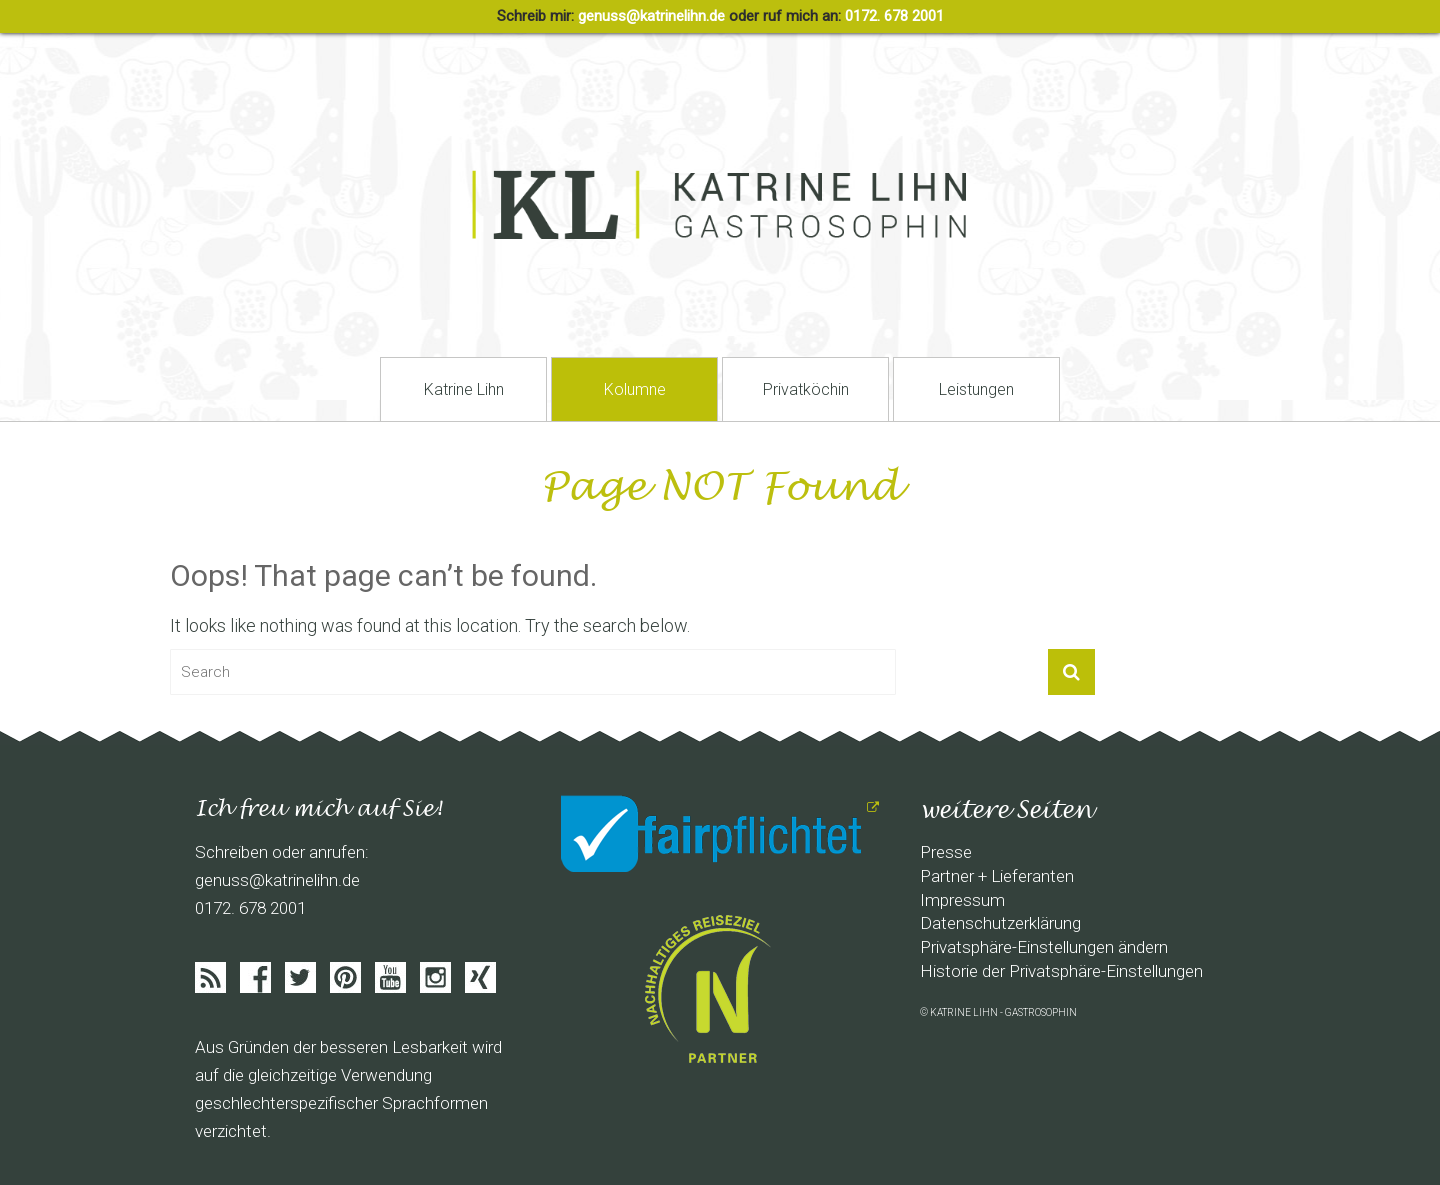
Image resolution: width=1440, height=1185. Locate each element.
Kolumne (635, 389)
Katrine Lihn (464, 389)
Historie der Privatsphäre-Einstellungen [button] (1061, 971)
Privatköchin (806, 389)
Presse (946, 852)
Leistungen (976, 389)
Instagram (435, 977)
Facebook (255, 977)
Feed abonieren (210, 977)
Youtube (390, 977)
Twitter (300, 977)
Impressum (962, 900)
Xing (480, 977)
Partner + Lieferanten (997, 876)
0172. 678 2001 (894, 16)
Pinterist (345, 977)
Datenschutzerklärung (1000, 923)
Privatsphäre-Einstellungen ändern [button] (1044, 947)
